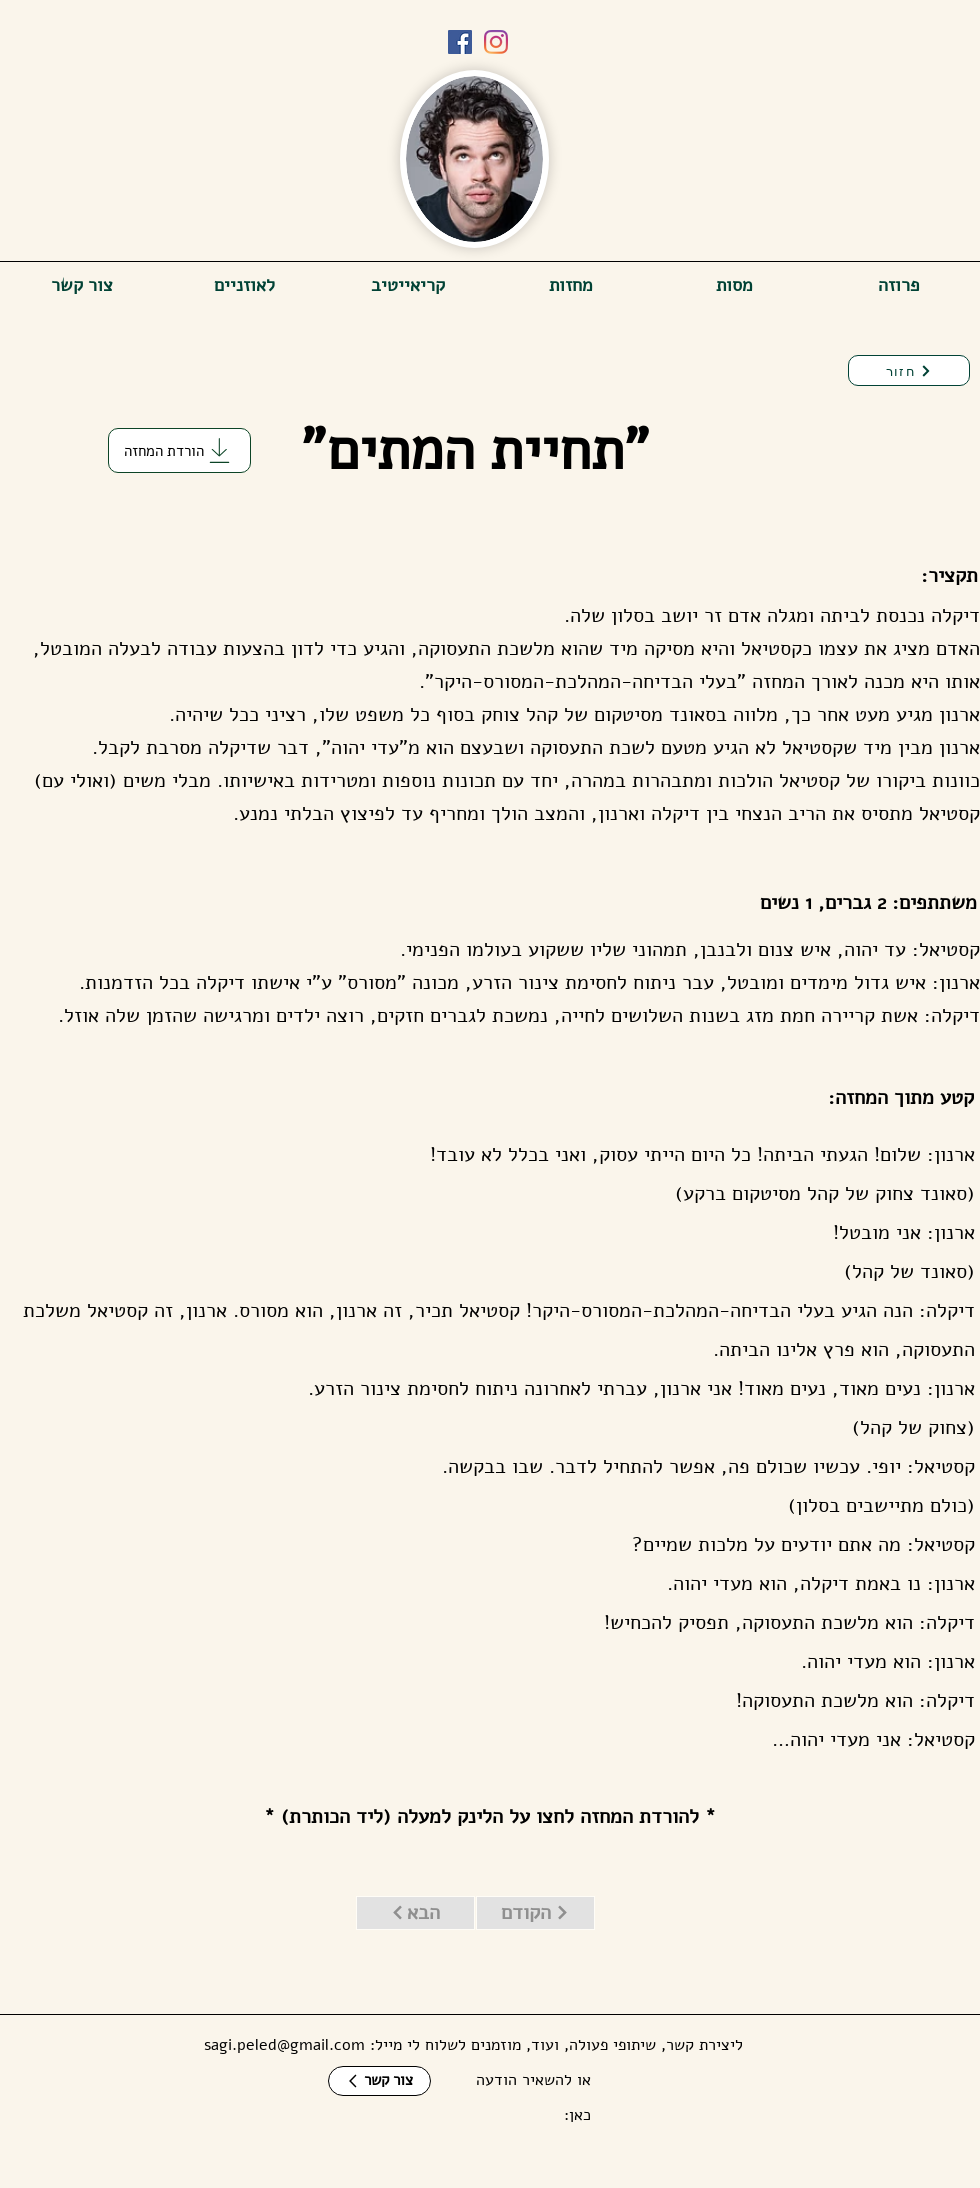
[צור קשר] (379, 2081)
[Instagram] (496, 42)
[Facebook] (460, 42)
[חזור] (909, 370)
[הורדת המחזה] (179, 450)
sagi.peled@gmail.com (284, 2045)
